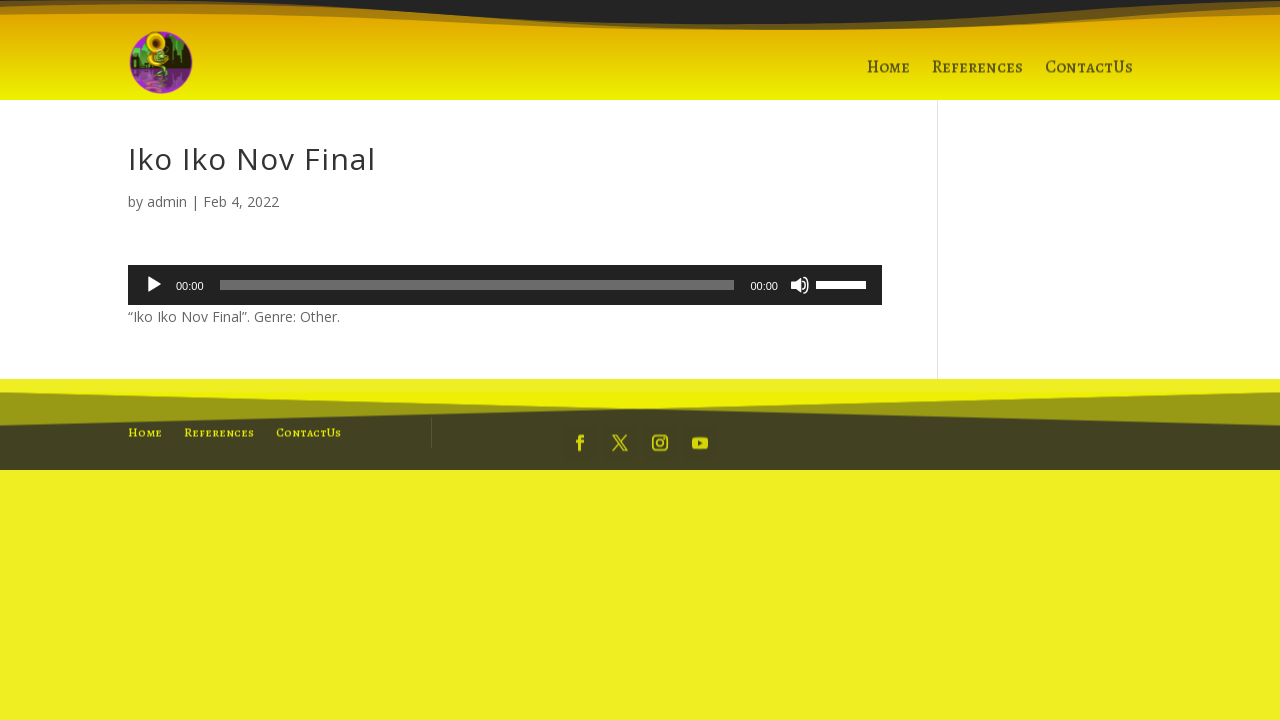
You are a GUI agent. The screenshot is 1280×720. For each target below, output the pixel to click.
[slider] (477, 285)
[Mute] (800, 285)
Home (888, 73)
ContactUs (1089, 73)
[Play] (154, 285)
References (977, 73)
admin (167, 201)
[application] (505, 285)
